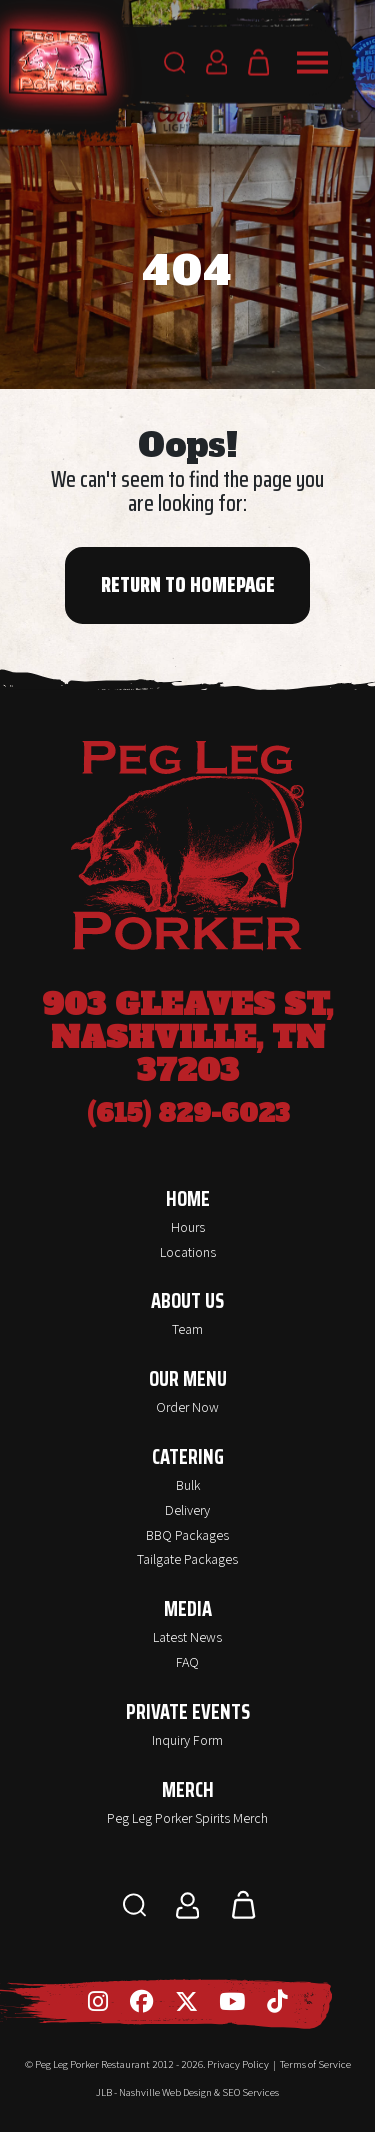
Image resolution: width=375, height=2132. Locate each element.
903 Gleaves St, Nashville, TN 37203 (187, 1037)
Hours (188, 1227)
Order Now (187, 1407)
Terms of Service (315, 2064)
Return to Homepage (188, 585)
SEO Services (250, 2092)
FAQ (187, 1662)
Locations (188, 1252)
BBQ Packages (187, 1535)
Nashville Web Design (165, 2092)
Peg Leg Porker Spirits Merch (187, 1818)
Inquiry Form (187, 1740)
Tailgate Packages (187, 1559)
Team (187, 1329)
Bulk (188, 1485)
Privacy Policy (238, 2064)
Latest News (187, 1637)
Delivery (187, 1510)
